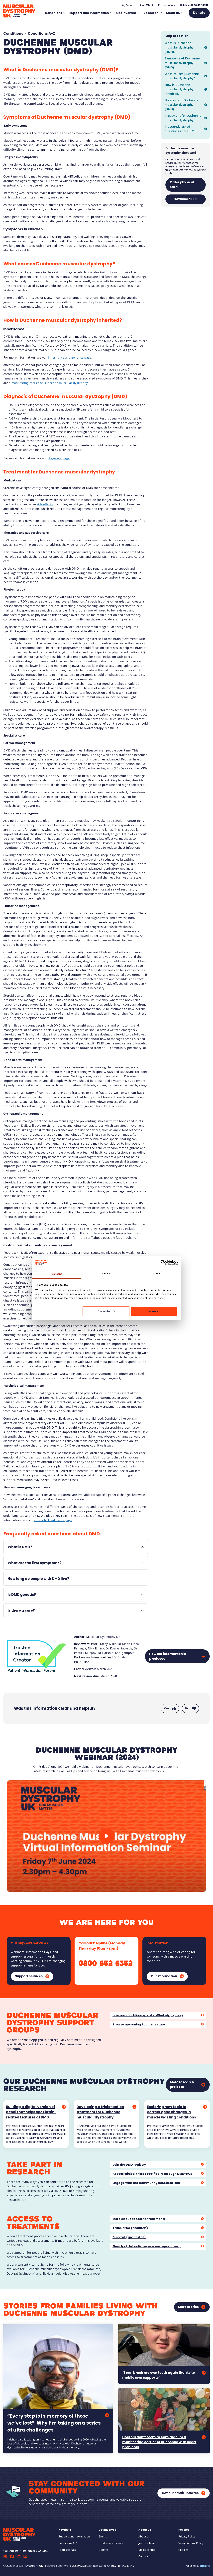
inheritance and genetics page (69, 357)
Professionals (67, 2550)
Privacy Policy (186, 2536)
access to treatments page (53, 1520)
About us (174, 13)
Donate (103, 2550)
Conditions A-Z (41, 33)
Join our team (146, 2543)
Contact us (145, 2556)
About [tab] (156, 1273)
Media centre (146, 2550)
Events (103, 2536)
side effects (45, 504)
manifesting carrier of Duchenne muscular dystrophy (49, 383)
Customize (106, 1311)
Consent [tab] (57, 1273)
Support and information (90, 13)
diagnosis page (59, 458)
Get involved (127, 13)
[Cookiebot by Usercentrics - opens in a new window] (163, 1262)
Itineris (205, 2566)
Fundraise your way (111, 2543)
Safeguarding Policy (190, 2543)
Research (152, 13)
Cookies (183, 2550)
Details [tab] (106, 1273)
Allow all (154, 1311)
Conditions (55, 13)
